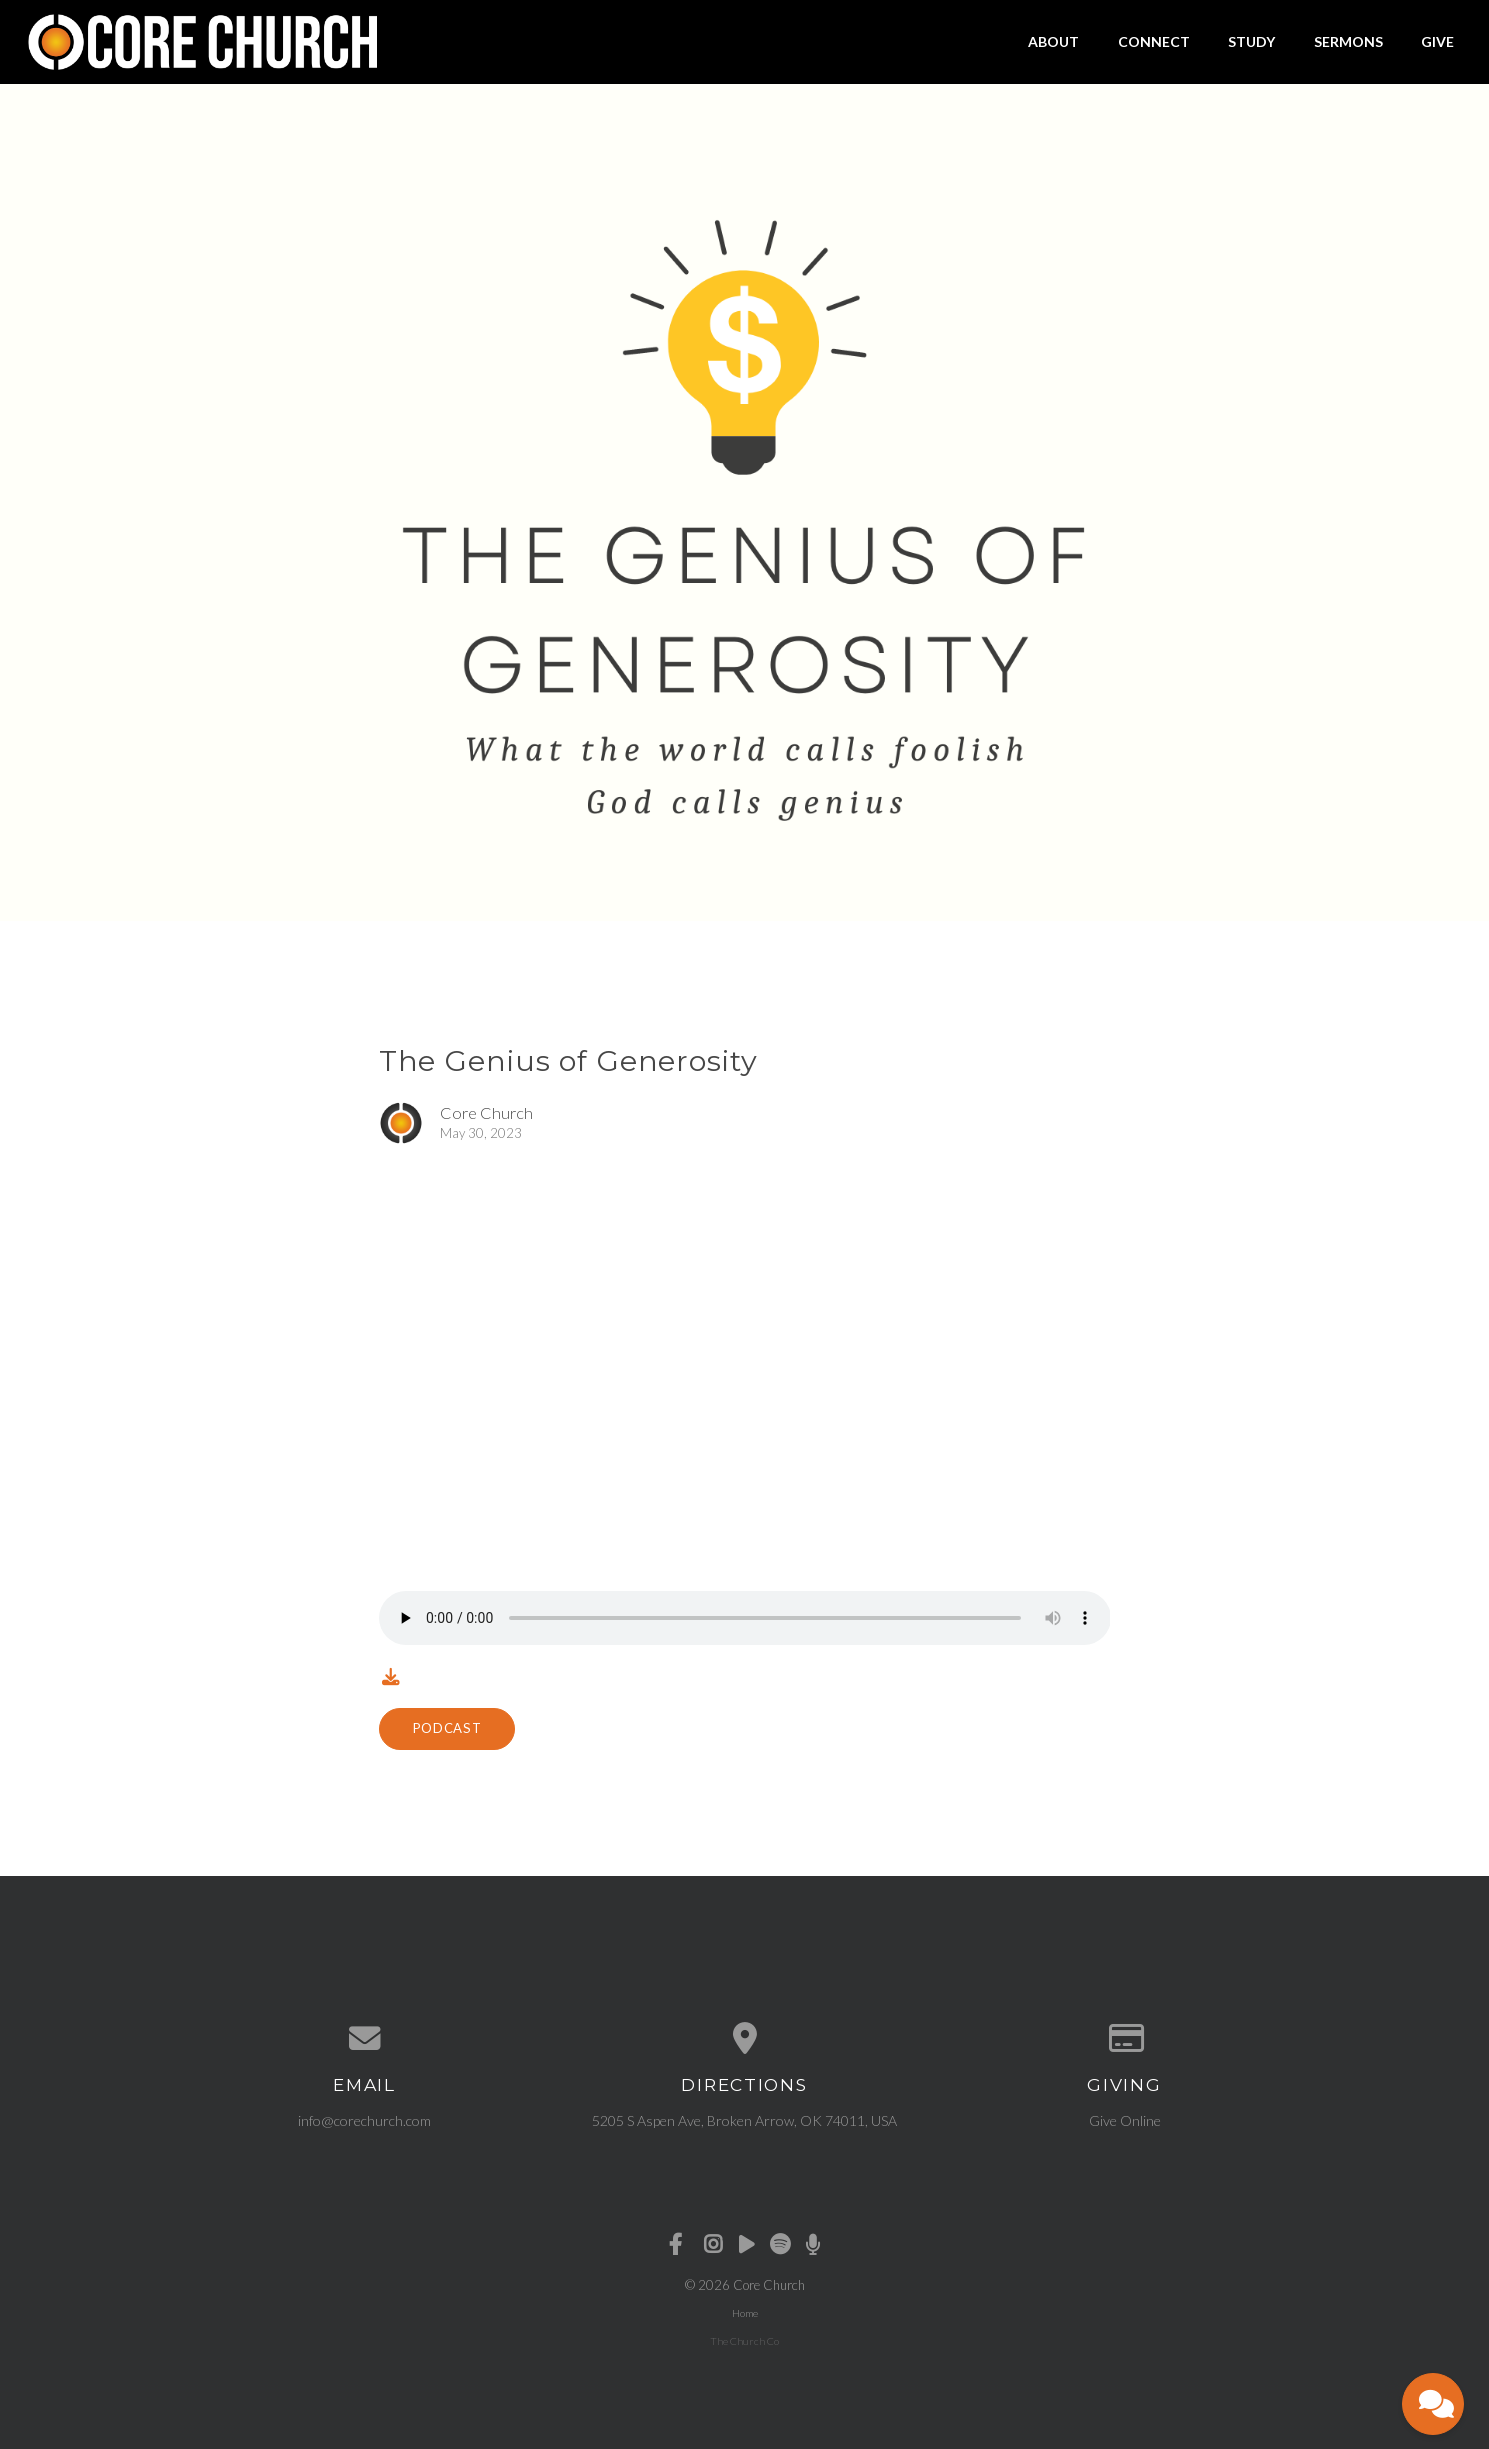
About (1053, 41)
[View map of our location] (745, 2039)
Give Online (1125, 2120)
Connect (1154, 41)
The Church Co (744, 2341)
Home (745, 2313)
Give (1437, 41)
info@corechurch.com (364, 2120)
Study (1251, 41)
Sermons (1348, 41)
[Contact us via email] (365, 2039)
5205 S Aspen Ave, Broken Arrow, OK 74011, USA (744, 2120)
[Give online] (1125, 2039)
